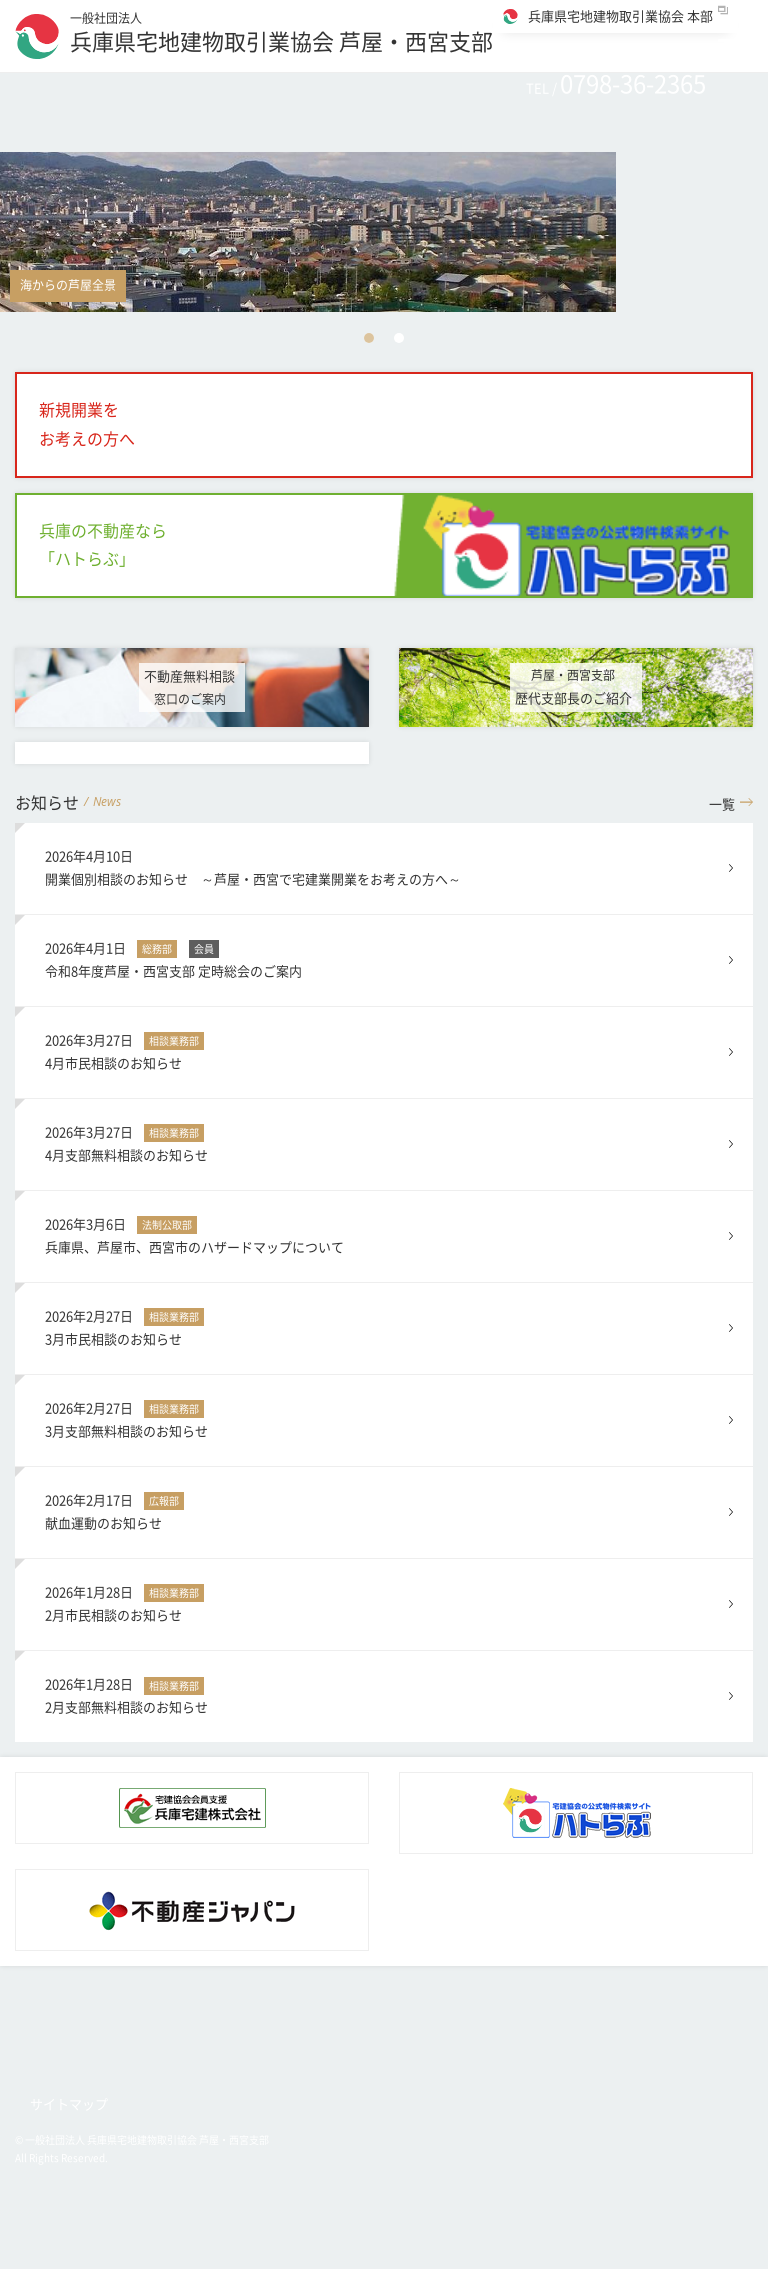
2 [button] (399, 338)
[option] (384, 232)
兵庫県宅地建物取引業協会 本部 (620, 16)
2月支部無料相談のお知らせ (384, 1693)
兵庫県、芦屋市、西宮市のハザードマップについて (384, 1233)
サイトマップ (69, 2104)
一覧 (722, 804)
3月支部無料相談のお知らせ (384, 1417)
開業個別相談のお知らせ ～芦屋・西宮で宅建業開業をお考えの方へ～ (384, 865)
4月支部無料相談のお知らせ (384, 1141)
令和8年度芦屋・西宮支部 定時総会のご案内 (384, 957)
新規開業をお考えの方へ (87, 424)
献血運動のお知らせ (384, 1509)
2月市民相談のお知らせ (384, 1601)
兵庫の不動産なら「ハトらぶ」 (103, 545)
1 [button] (369, 338)
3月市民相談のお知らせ (384, 1325)
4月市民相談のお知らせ (384, 1049)
